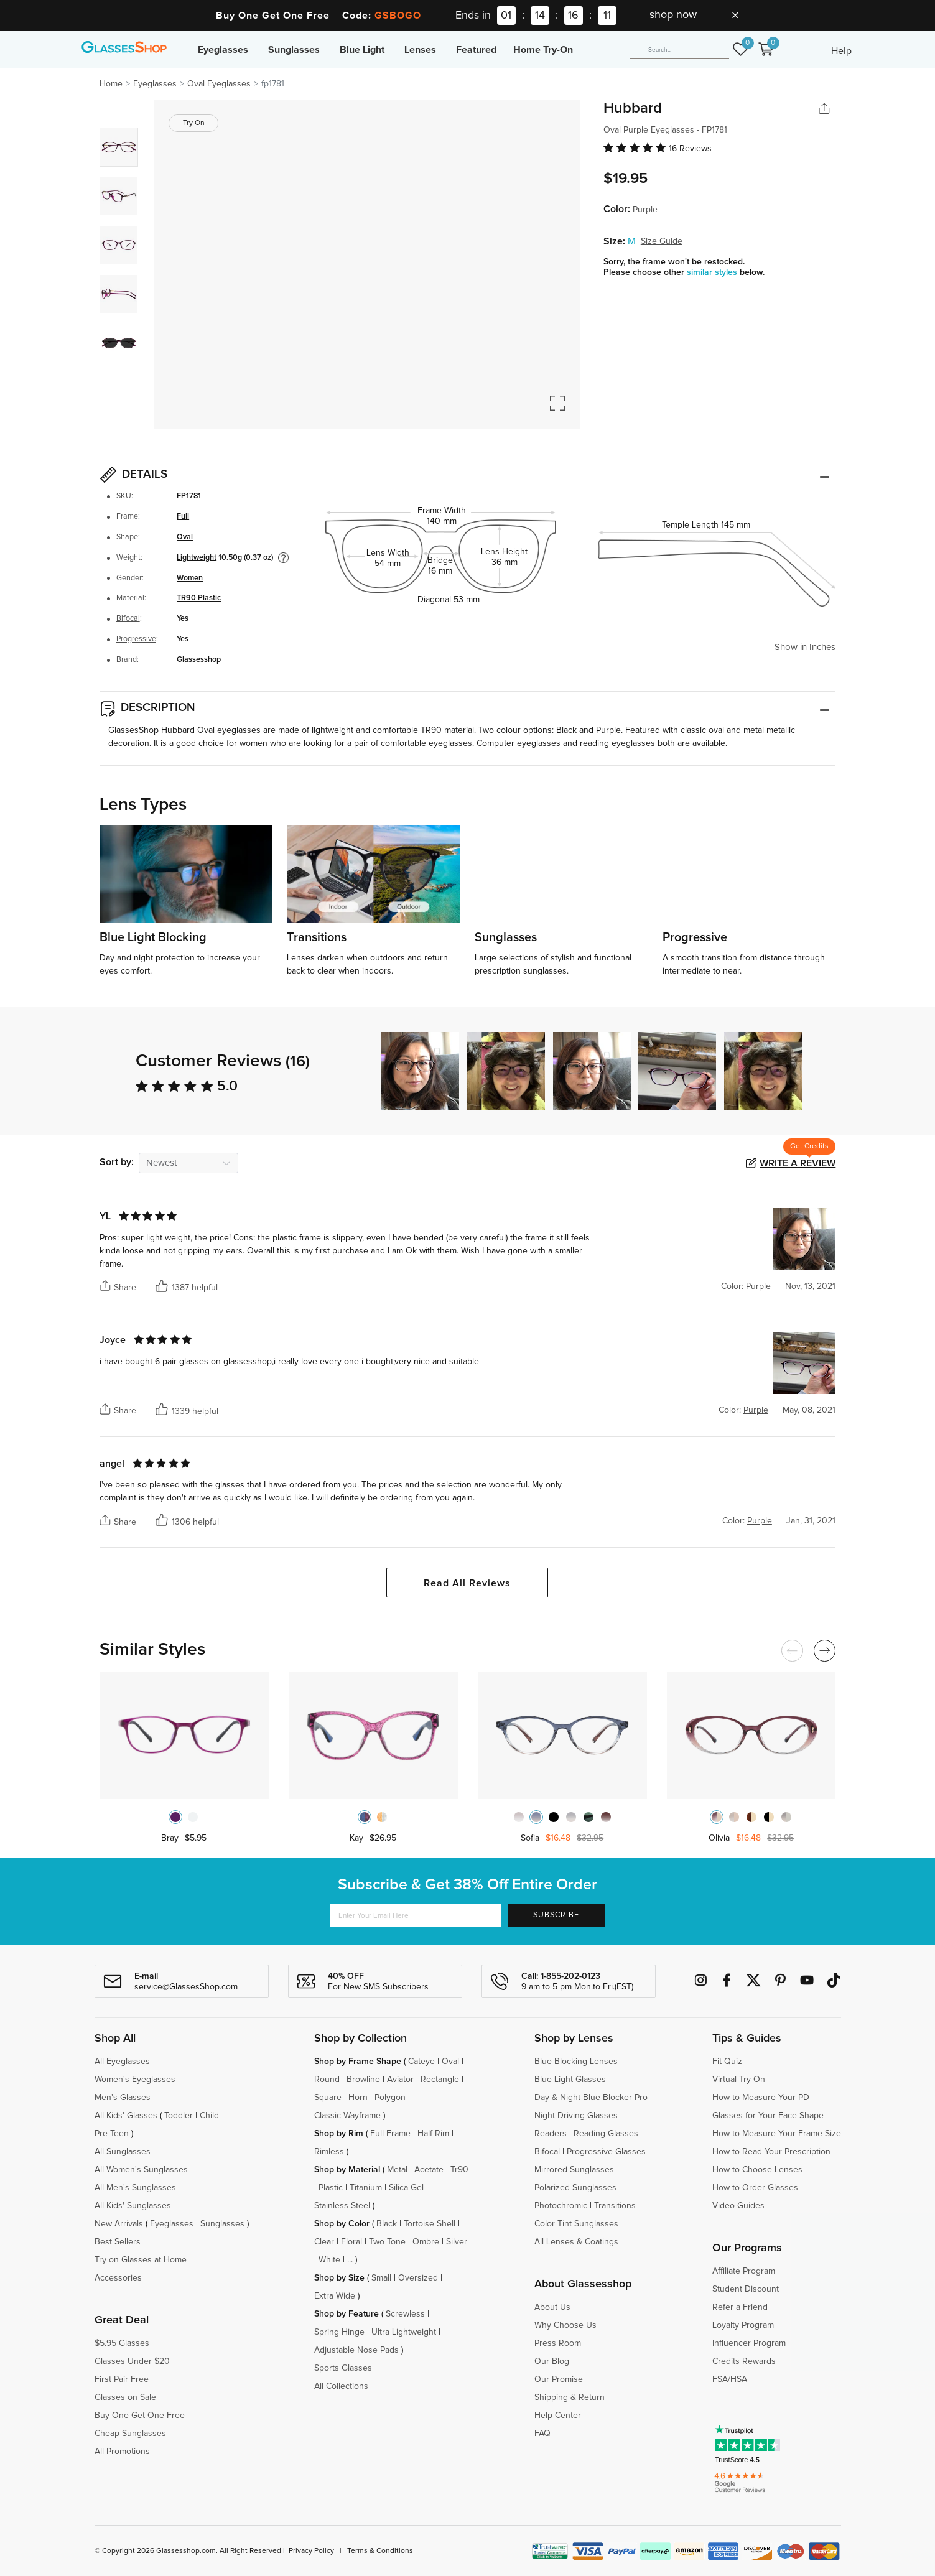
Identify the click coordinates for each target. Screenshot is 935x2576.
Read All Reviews (467, 1583)
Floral (351, 2242)
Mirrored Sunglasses (574, 2169)
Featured (476, 50)
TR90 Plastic (199, 598)
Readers (550, 2133)
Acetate (429, 2169)
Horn (358, 2097)
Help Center (557, 2415)
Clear (324, 2242)
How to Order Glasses (755, 2187)
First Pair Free (122, 2379)
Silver (456, 2242)
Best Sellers (118, 2242)
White (329, 2260)
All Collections (341, 2386)
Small (381, 2278)
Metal (397, 2169)
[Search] (679, 49)
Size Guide (661, 241)
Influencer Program (749, 2343)
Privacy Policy (311, 2551)
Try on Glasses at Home (141, 2260)
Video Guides (738, 2206)
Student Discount (745, 2289)
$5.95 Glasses (122, 2343)
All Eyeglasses (122, 2061)
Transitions (615, 2206)
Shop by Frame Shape (357, 2061)
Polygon (390, 2097)
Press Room (557, 2343)
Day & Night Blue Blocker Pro (591, 2097)
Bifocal (128, 619)
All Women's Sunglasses (141, 2169)
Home (111, 84)
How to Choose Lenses (757, 2169)
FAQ (542, 2433)
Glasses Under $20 (132, 2361)
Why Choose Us (565, 2325)
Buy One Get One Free (140, 2415)
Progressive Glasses (606, 2151)
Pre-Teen (112, 2133)
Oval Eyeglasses (219, 84)
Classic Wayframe (347, 2115)
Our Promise (558, 2379)
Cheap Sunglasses (130, 2433)
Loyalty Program (743, 2325)
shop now (673, 15)
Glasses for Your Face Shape (768, 2115)
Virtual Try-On (738, 2079)
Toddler (178, 2115)
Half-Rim (433, 2133)
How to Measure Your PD (760, 2097)
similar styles (713, 272)
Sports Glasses (343, 2368)
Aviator (400, 2079)
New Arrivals (119, 2224)
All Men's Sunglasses (135, 2187)
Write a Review (797, 1163)
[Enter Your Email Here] (415, 1915)
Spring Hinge (339, 2332)
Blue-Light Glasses (570, 2079)
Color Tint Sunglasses (576, 2224)
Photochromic (560, 2206)
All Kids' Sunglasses (133, 2206)
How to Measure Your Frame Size (776, 2133)
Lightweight (196, 558)
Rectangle (440, 2079)
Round (327, 2079)
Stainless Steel (342, 2206)
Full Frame (390, 2133)
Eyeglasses (223, 50)
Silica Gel (406, 2187)
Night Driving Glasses (576, 2115)
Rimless (329, 2151)
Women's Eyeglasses (135, 2079)
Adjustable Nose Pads (356, 2350)
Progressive (136, 639)
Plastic (331, 2187)
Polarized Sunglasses (575, 2187)
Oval (185, 537)
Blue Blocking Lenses (576, 2061)
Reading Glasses (606, 2133)
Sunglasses (294, 50)
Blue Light (362, 50)
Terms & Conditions (380, 2551)
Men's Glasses (123, 2097)
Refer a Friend (740, 2307)
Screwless (405, 2314)
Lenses (420, 50)
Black (386, 2224)
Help (841, 51)
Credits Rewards (744, 2361)
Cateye (421, 2061)
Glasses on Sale (125, 2397)
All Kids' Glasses (126, 2115)
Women (190, 578)
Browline (363, 2079)
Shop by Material (347, 2169)
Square (328, 2097)
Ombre (425, 2242)
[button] (827, 1071)
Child (210, 2115)
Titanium (366, 2187)
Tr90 (459, 2169)
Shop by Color (342, 2224)
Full (183, 517)
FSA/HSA (729, 2379)
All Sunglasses (123, 2151)
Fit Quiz (727, 2061)
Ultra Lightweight (403, 2332)
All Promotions (122, 2451)
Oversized (418, 2278)
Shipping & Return (569, 2397)
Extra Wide (334, 2296)
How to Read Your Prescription (771, 2151)
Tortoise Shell (429, 2224)
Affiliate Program (743, 2271)
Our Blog (551, 2361)
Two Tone (387, 2242)
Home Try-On (543, 50)
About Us (552, 2307)
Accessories (118, 2278)
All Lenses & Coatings (576, 2242)
